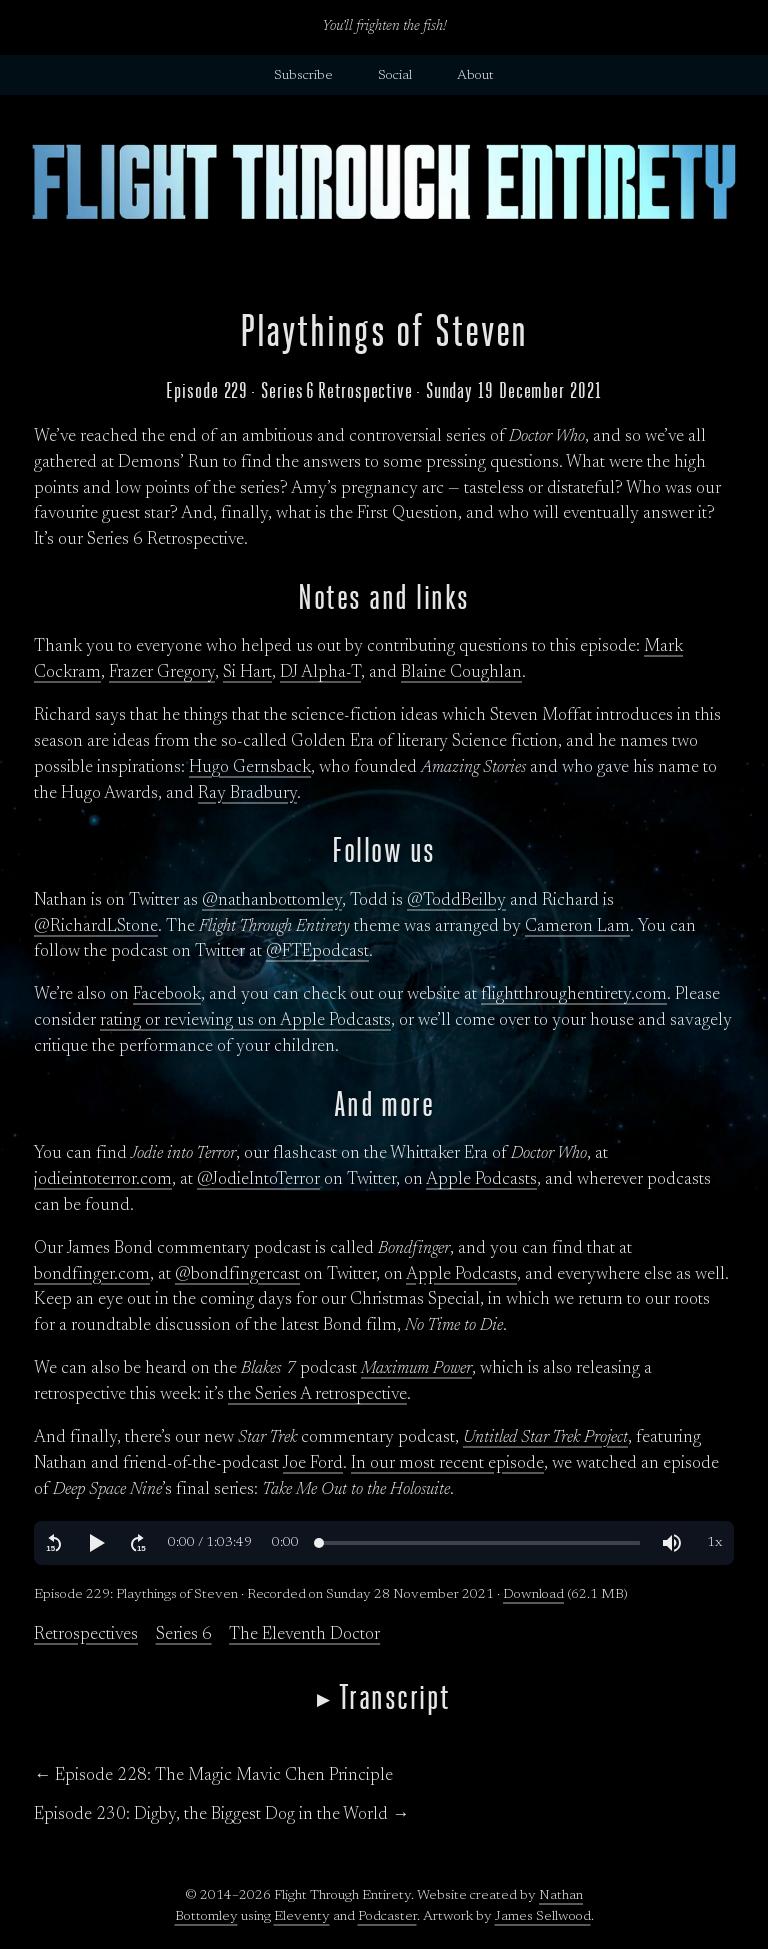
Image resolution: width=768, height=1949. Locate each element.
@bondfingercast (237, 1275)
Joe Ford (313, 1464)
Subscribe (303, 76)
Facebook (167, 995)
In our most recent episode (447, 1464)
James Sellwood (543, 1917)
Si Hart (247, 673)
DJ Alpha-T (320, 673)
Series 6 (184, 1635)
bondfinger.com (92, 1275)
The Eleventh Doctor (304, 1635)
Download (533, 1595)
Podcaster (387, 1917)
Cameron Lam (577, 927)
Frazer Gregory (162, 673)
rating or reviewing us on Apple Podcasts (245, 1021)
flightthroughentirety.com (574, 995)
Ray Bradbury (247, 794)
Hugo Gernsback (250, 768)
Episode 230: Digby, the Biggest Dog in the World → (221, 1815)
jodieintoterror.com (103, 1180)
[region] (384, 1543)
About (475, 76)
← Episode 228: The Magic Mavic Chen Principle (213, 1776)
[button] (54, 1543)
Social (395, 76)
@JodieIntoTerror (258, 1180)
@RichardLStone (96, 927)
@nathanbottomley (272, 901)
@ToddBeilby (456, 901)
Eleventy (302, 1917)
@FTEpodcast (317, 952)
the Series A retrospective (317, 1395)
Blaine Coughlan (461, 673)
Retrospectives (86, 1635)
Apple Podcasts (481, 1180)
